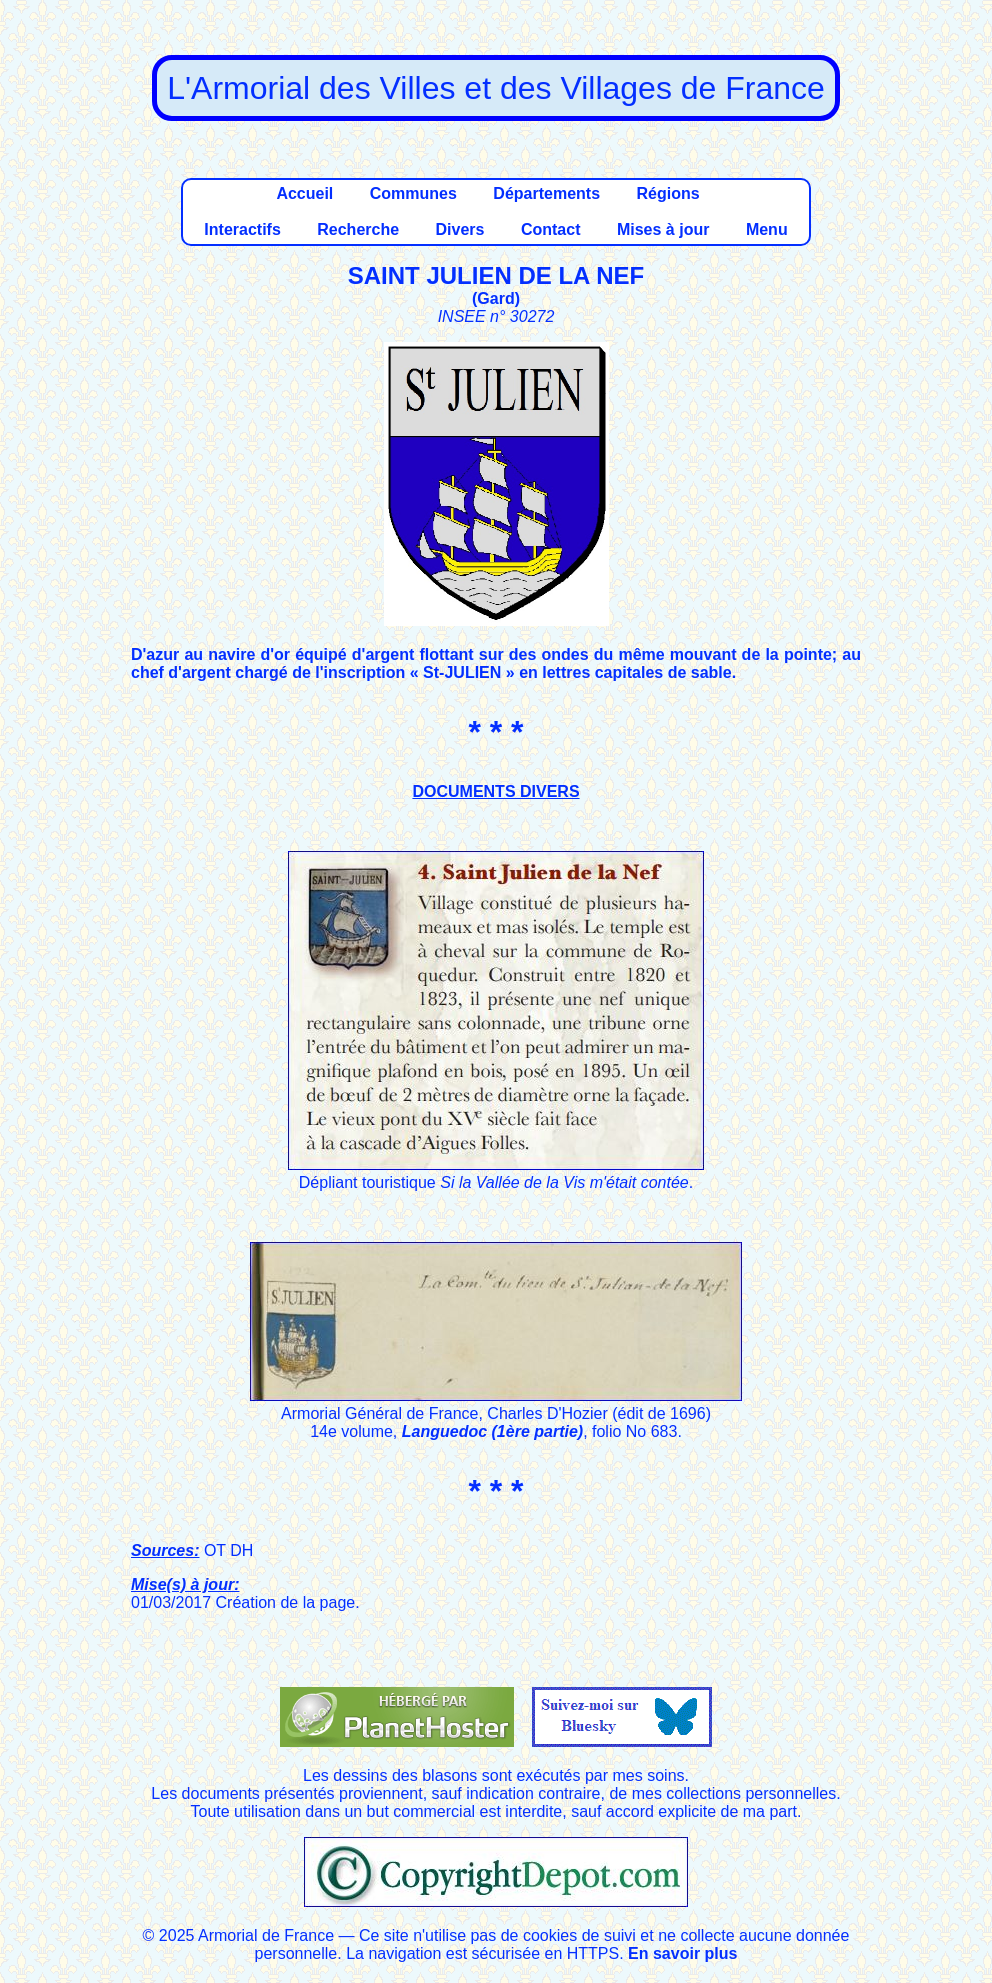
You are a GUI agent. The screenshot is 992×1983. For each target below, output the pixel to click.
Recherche (358, 229)
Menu (767, 229)
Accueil (304, 193)
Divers (460, 229)
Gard (495, 298)
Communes (413, 193)
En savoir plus (682, 1953)
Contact (551, 229)
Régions (667, 193)
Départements (546, 193)
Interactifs (242, 229)
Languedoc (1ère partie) (492, 1431)
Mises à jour (663, 229)
